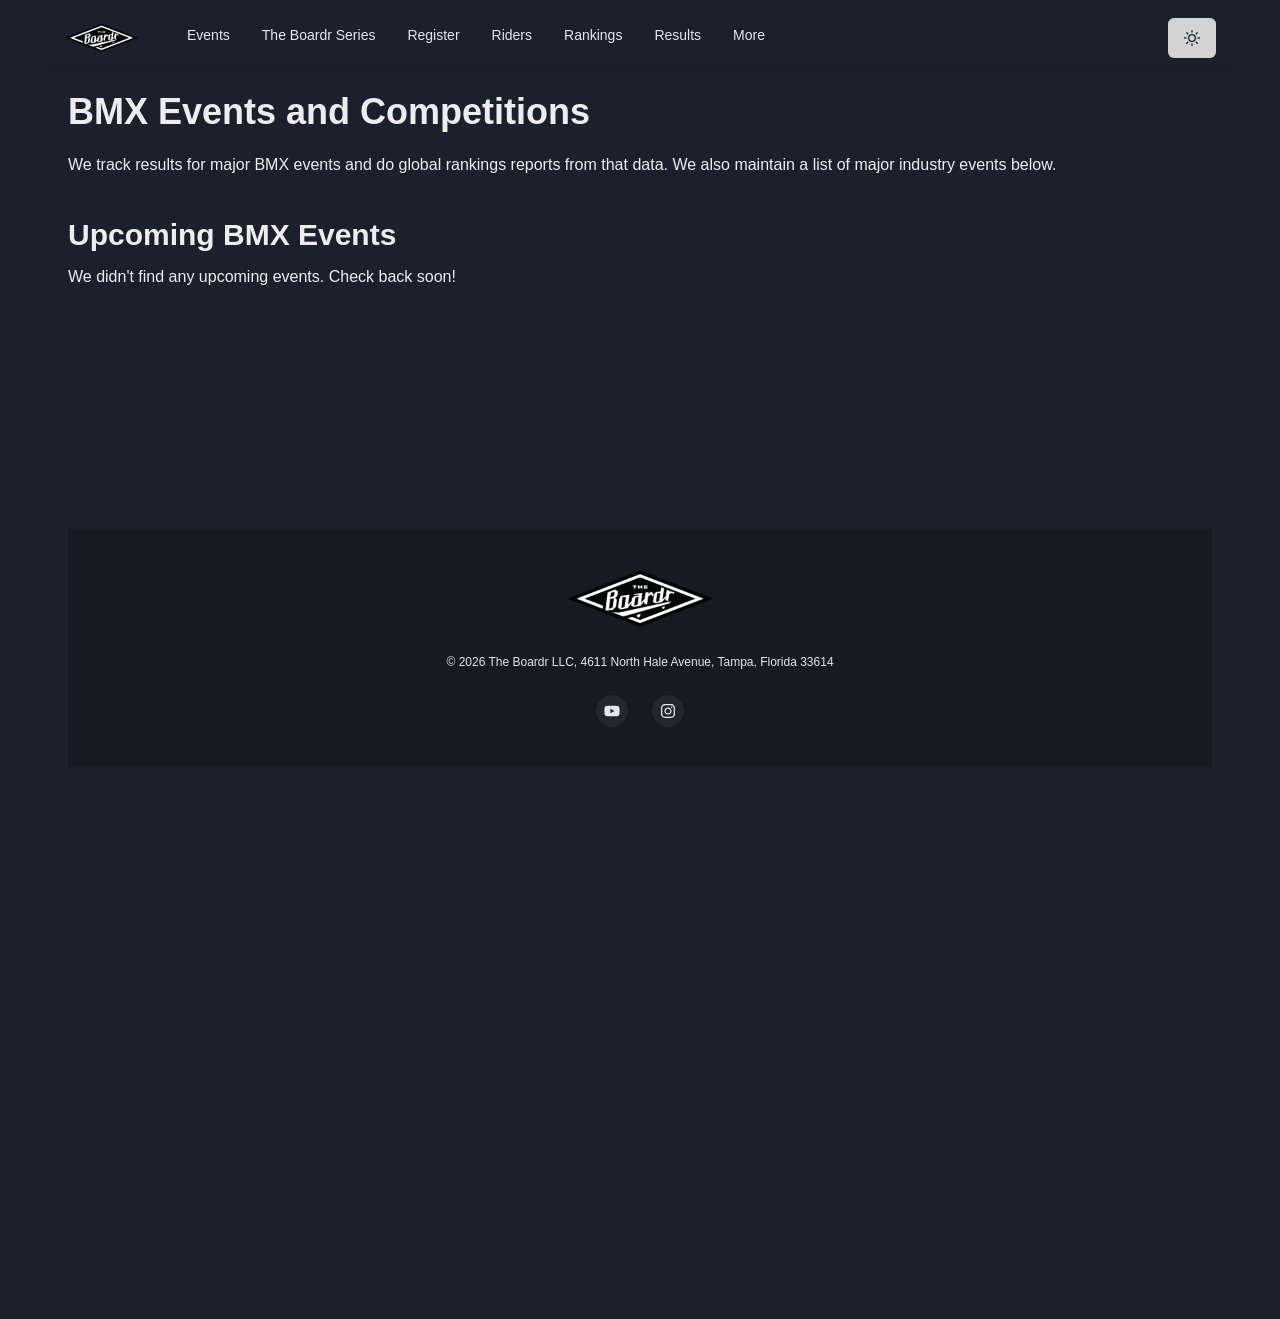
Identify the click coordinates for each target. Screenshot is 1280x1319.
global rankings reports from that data (531, 164)
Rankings (593, 35)
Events (208, 35)
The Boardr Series (319, 35)
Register (433, 35)
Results (677, 35)
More (749, 35)
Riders (512, 35)
